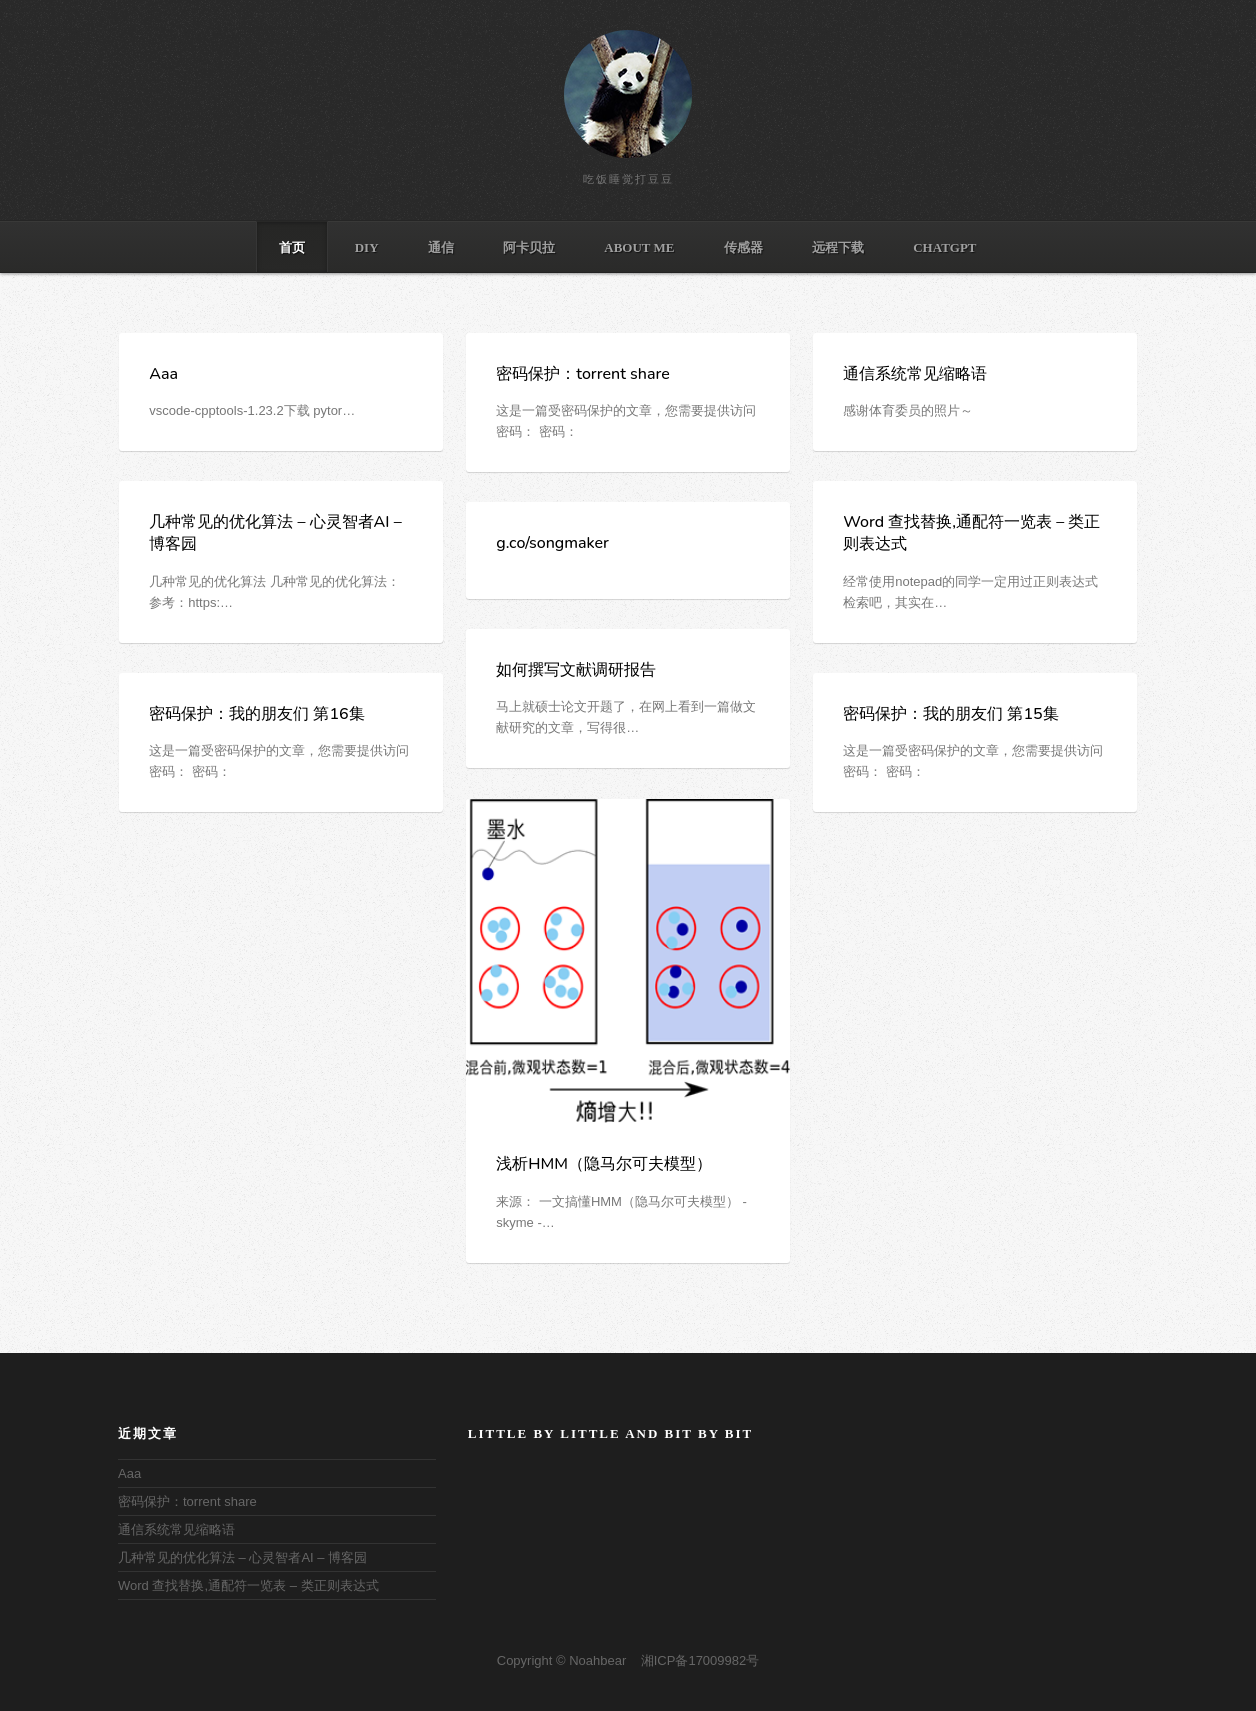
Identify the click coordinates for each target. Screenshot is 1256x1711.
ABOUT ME (639, 247)
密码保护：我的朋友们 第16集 (256, 714)
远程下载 (838, 247)
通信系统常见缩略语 (915, 374)
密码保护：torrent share (582, 374)
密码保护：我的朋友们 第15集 (950, 714)
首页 (292, 247)
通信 (441, 247)
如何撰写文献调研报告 (576, 670)
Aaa (163, 374)
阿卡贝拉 (529, 247)
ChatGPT (944, 247)
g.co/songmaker (552, 543)
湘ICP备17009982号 (700, 1660)
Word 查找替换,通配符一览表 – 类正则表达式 (248, 1585)
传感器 (743, 247)
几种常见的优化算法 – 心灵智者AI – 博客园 (242, 1557)
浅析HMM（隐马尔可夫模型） (604, 1164)
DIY (367, 247)
